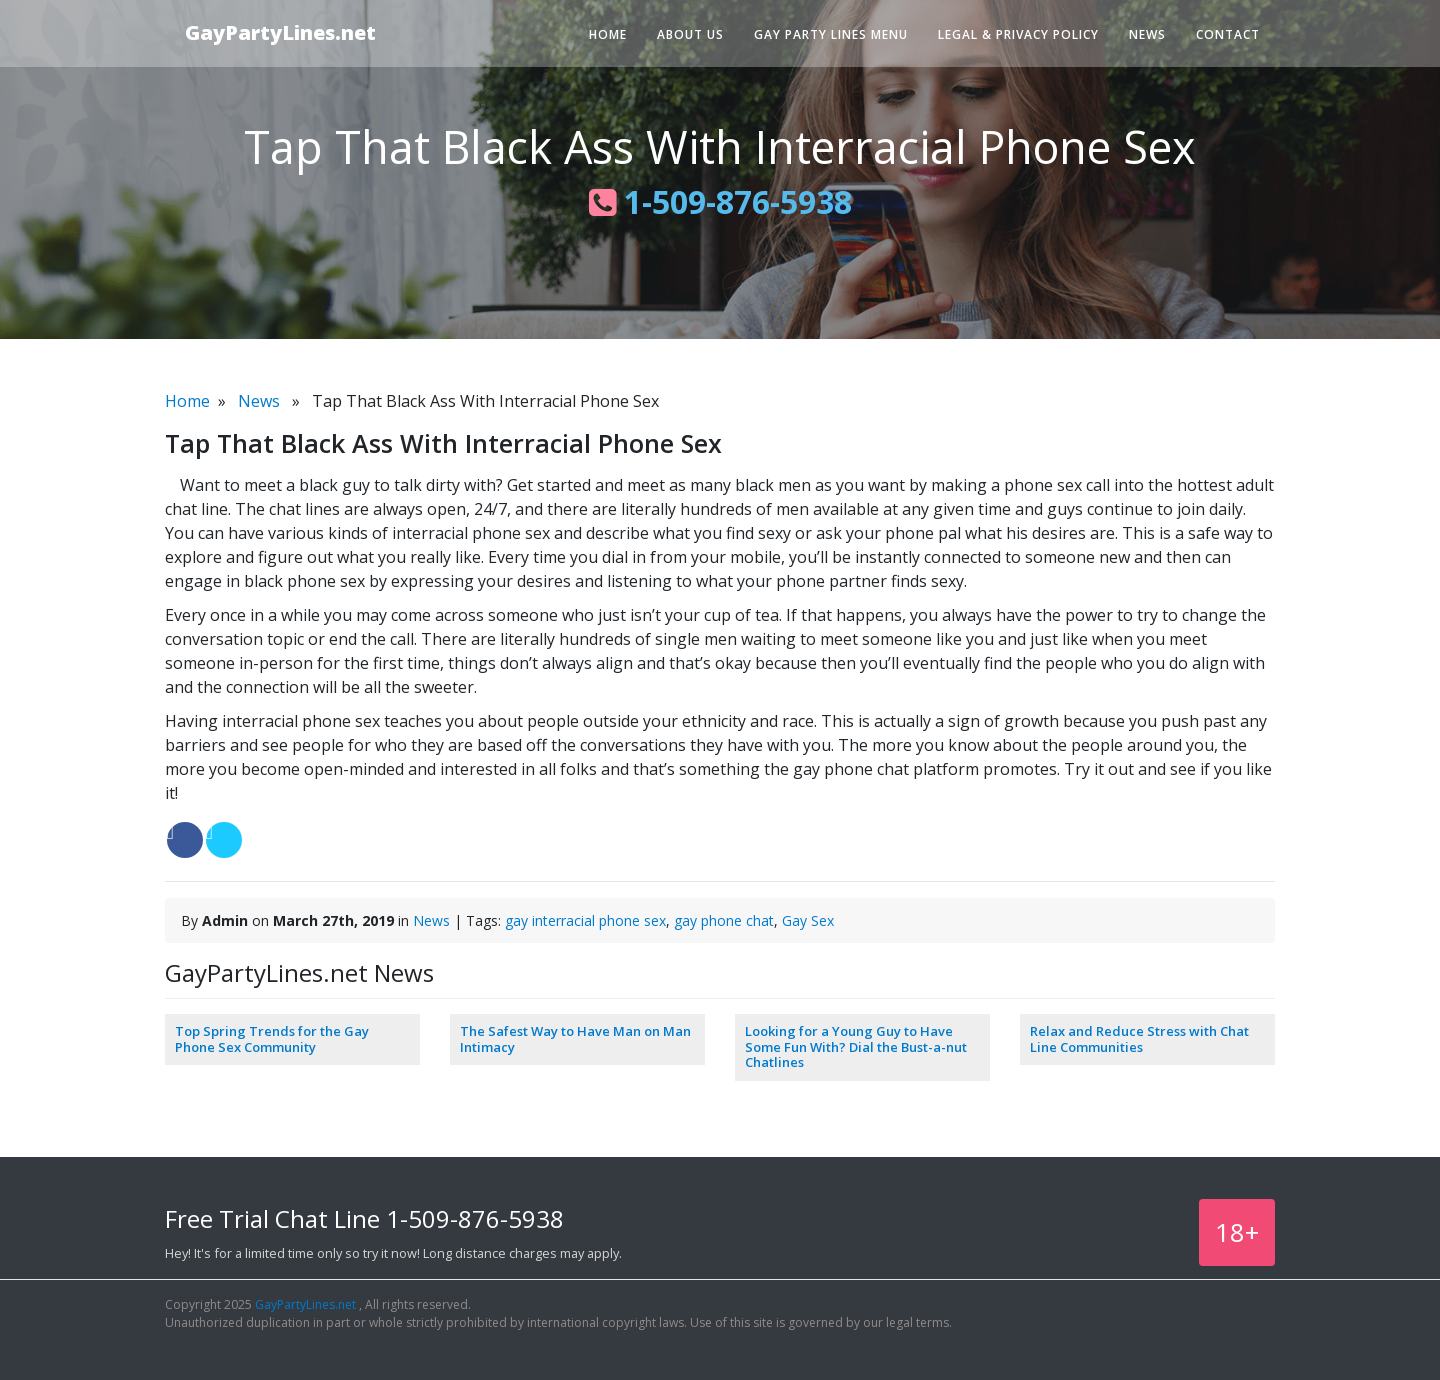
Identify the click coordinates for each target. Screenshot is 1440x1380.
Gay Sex (808, 920)
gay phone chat (724, 920)
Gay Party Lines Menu (831, 34)
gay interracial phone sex (585, 920)
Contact (1228, 34)
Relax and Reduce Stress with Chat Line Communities (1139, 1039)
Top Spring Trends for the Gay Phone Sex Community (272, 1039)
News (1147, 34)
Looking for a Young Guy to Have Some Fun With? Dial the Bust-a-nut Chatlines (856, 1046)
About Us (690, 34)
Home (608, 34)
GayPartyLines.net (280, 32)
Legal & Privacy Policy (1018, 34)
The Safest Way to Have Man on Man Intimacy (575, 1039)
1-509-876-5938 (720, 201)
